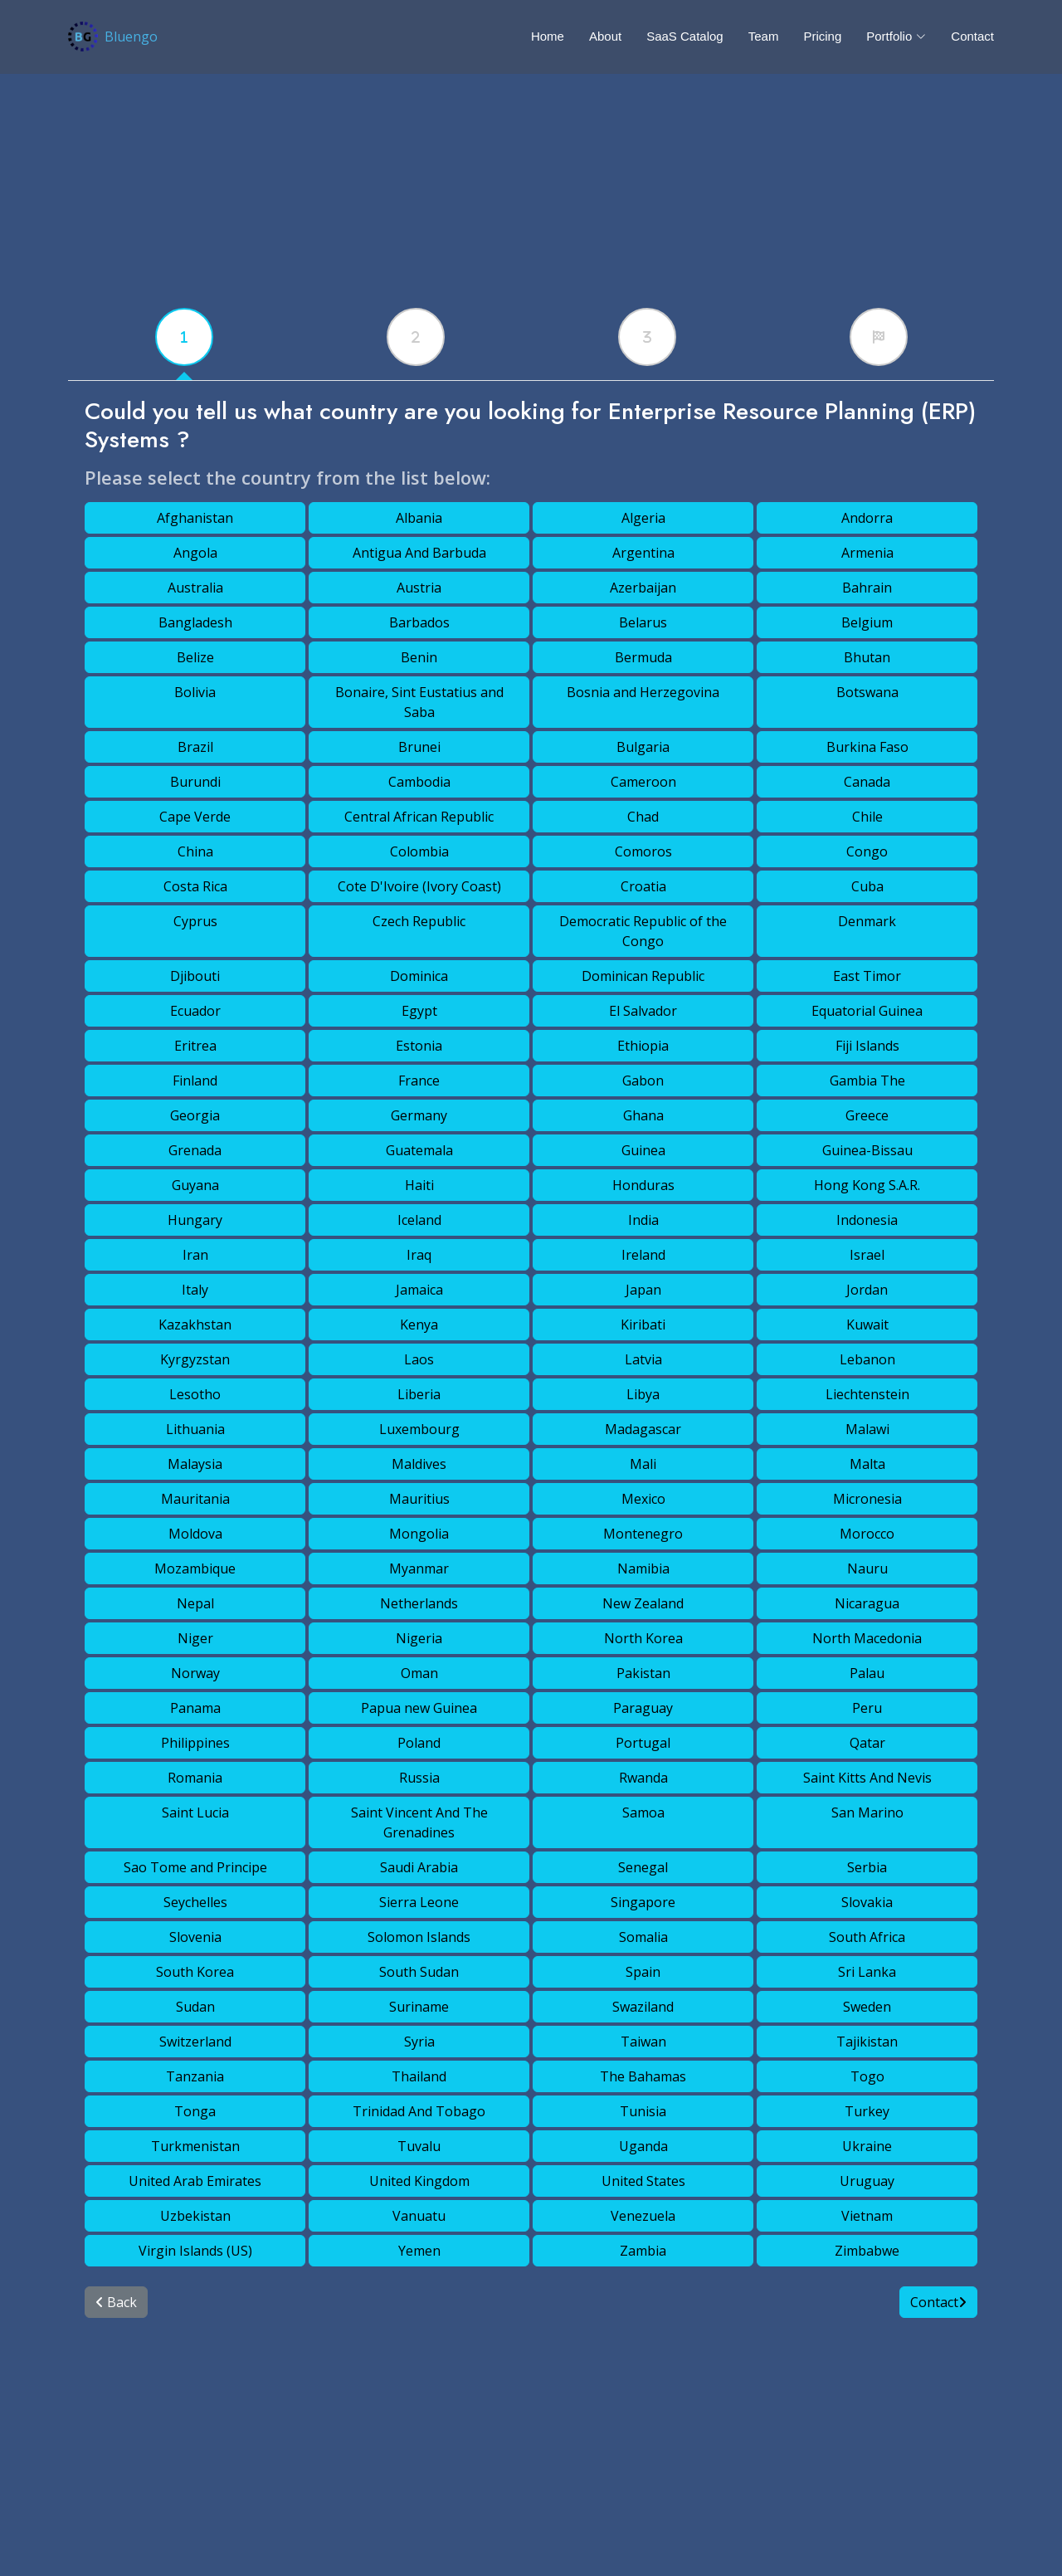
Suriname (419, 2007)
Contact (972, 36)
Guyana (195, 1185)
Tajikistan (867, 2041)
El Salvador (643, 1011)
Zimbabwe (867, 2251)
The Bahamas (643, 2076)
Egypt (419, 1011)
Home (547, 36)
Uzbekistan (195, 2216)
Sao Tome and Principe (195, 1867)
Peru (867, 1708)
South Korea (195, 1972)
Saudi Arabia (419, 1867)
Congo (867, 851)
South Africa (867, 1937)
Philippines (195, 1743)
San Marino (867, 1812)
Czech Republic (419, 921)
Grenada (195, 1150)
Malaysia (195, 1464)
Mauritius (419, 1499)
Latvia (643, 1359)
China (195, 851)
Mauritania (195, 1499)
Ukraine (867, 2146)
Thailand (419, 2076)
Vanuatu (419, 2216)
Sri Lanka (867, 1972)
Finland (195, 1080)
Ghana (643, 1115)
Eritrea (195, 1046)
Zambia (643, 2251)
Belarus (643, 622)
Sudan (195, 2007)
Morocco (867, 1534)
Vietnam (867, 2216)
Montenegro (643, 1534)
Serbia (867, 1867)
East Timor (867, 976)
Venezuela (643, 2216)
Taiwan (643, 2041)
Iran (195, 1255)
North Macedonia (867, 1638)
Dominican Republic (643, 976)
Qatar (867, 1743)
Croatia (643, 886)
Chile (867, 816)
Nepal (195, 1603)
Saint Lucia (195, 1812)
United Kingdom (419, 2181)
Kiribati (643, 1324)
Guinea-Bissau (867, 1150)
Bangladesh (195, 622)
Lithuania (195, 1429)
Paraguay (643, 1708)
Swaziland (643, 2007)
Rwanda (643, 1778)
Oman (419, 1673)
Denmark (867, 921)
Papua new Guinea (419, 1708)
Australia (195, 587)
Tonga (195, 2111)
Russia (419, 1778)
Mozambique (195, 1568)
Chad (643, 816)
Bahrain (867, 587)
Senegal (643, 1867)
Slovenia (195, 1937)
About (605, 36)
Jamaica (419, 1290)
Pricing (822, 36)
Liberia (419, 1394)
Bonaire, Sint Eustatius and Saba (419, 702)
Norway (195, 1673)
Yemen (419, 2251)
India (643, 1220)
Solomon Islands (419, 1937)
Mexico (643, 1499)
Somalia (643, 1937)
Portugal (643, 1743)
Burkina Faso (867, 747)
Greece (867, 1115)
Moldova (195, 1534)
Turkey (867, 2111)
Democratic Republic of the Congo (643, 931)
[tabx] (184, 337)
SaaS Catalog (684, 36)
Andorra (867, 518)
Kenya (419, 1324)
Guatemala (419, 1150)
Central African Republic (419, 816)
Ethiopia (643, 1046)
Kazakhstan (194, 1324)
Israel (867, 1255)
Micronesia (867, 1499)
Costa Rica (195, 886)
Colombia (419, 851)
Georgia (195, 1115)
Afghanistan (195, 518)
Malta (867, 1464)
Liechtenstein (867, 1394)
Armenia (867, 553)
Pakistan (643, 1673)
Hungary (195, 1220)
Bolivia (195, 692)
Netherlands (419, 1603)
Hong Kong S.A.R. (867, 1185)
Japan (643, 1290)
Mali (643, 1464)
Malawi (867, 1429)
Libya (643, 1394)
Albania (419, 518)
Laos (419, 1359)
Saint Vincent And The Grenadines (419, 1822)
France (419, 1080)
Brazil (195, 747)
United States (643, 2181)
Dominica (419, 976)
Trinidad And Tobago (419, 2111)
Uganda (643, 2146)
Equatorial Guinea (867, 1011)
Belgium (867, 622)
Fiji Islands (867, 1046)
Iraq (419, 1255)
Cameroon (643, 782)
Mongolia (419, 1534)
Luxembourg (419, 1429)
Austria (419, 587)
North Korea (643, 1638)
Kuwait (867, 1324)
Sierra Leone (419, 1902)
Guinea (643, 1150)
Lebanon (867, 1359)
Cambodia (419, 782)
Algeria (643, 518)
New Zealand (643, 1603)
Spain (643, 1972)
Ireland (643, 1255)
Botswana (867, 692)
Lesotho (195, 1394)
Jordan (867, 1290)
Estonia (419, 1046)
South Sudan (419, 1972)
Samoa (643, 1812)
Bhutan (867, 657)
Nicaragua (867, 1603)
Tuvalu (419, 2146)
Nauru (867, 1568)
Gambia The (867, 1080)
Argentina (643, 553)
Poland (419, 1743)
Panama (195, 1708)
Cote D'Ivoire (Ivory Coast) (419, 886)
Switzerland (195, 2041)
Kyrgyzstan (195, 1359)
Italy (195, 1290)
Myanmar (419, 1568)
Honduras (643, 1185)
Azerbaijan (643, 587)
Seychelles (195, 1902)
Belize (195, 657)
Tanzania (195, 2076)
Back (116, 2302)
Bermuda (643, 657)
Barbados (419, 622)
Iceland (419, 1220)
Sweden (867, 2007)
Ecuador (195, 1011)
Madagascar (643, 1429)
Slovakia (867, 1902)
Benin (419, 657)
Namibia (643, 1568)
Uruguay (867, 2181)
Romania (195, 1778)
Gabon (643, 1080)
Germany (419, 1115)
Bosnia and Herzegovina (643, 692)
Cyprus (195, 921)
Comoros (643, 851)
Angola (195, 553)
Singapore (643, 1902)
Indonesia (867, 1220)
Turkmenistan (195, 2146)
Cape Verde (195, 816)
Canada (867, 782)
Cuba (867, 886)
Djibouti (195, 976)
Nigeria (419, 1638)
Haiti (419, 1185)
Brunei (419, 747)
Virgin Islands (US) (195, 2251)
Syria (419, 2041)
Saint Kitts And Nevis (867, 1778)
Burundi (195, 782)
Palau (867, 1673)
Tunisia (643, 2111)
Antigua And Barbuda (419, 553)
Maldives (419, 1464)
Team (763, 36)
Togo (867, 2076)
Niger (195, 1638)
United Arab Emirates (195, 2181)
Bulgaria (643, 747)
